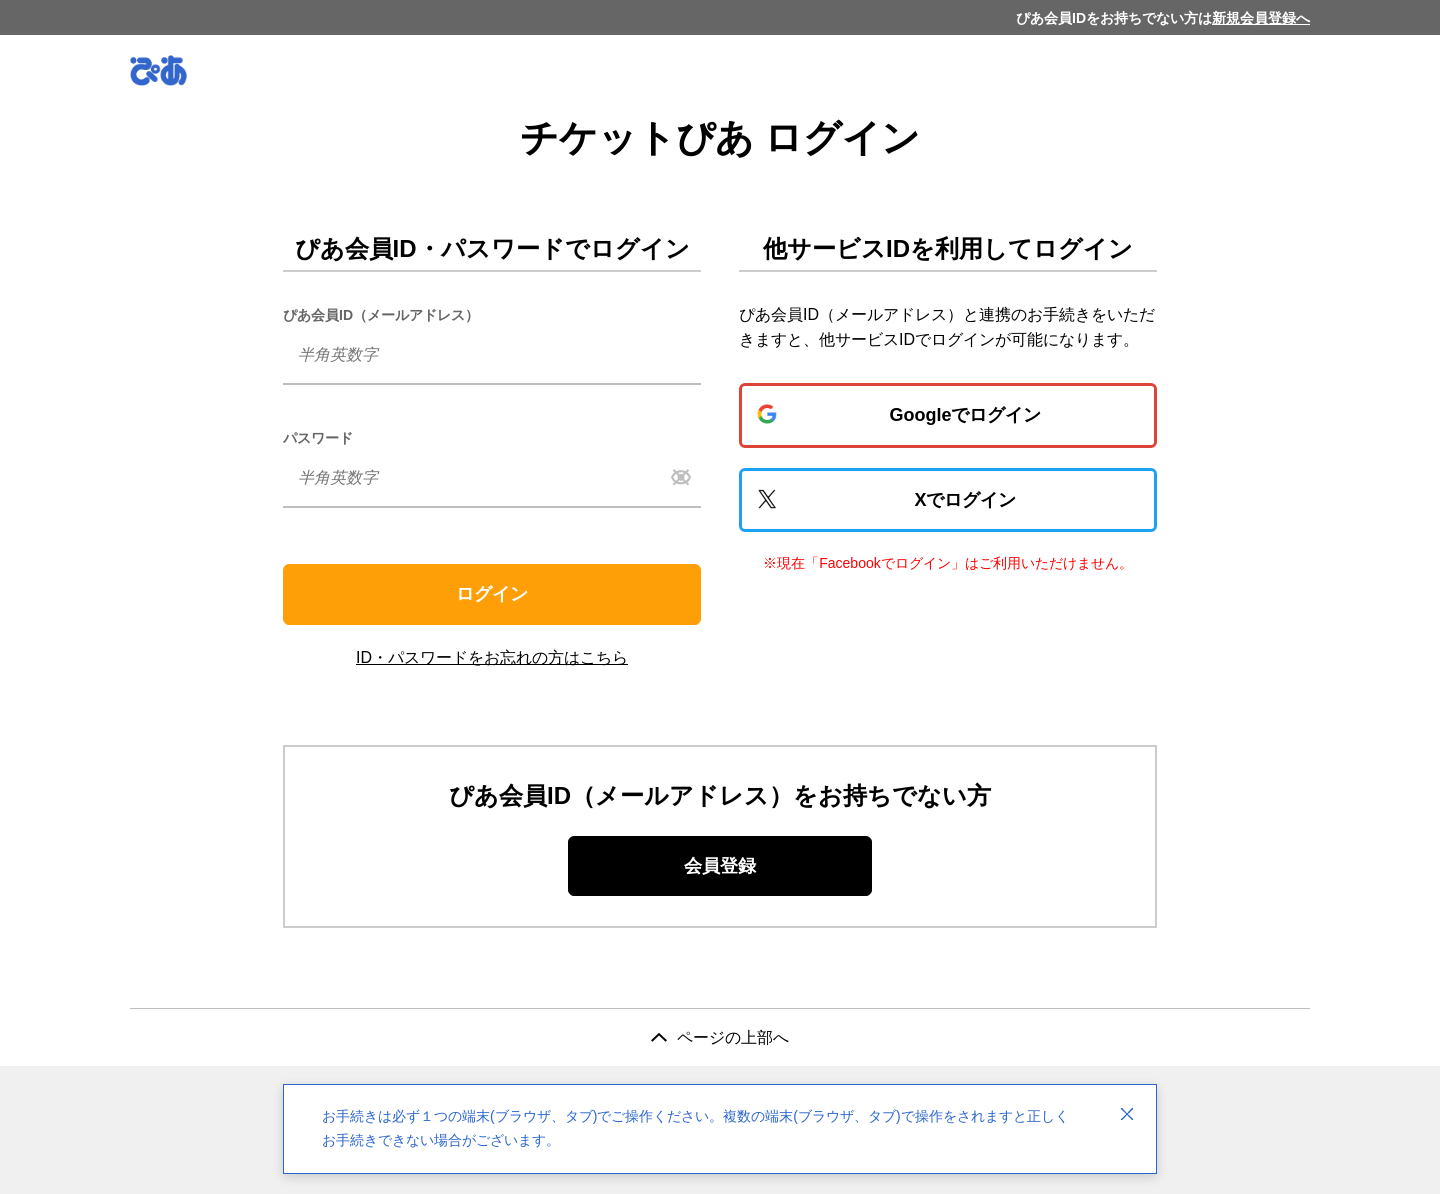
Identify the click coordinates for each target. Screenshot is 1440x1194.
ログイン (492, 594)
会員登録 (720, 866)
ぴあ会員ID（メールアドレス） (381, 315)
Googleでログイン (966, 415)
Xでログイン (965, 500)
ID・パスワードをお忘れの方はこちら (492, 657)
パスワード (318, 438)
